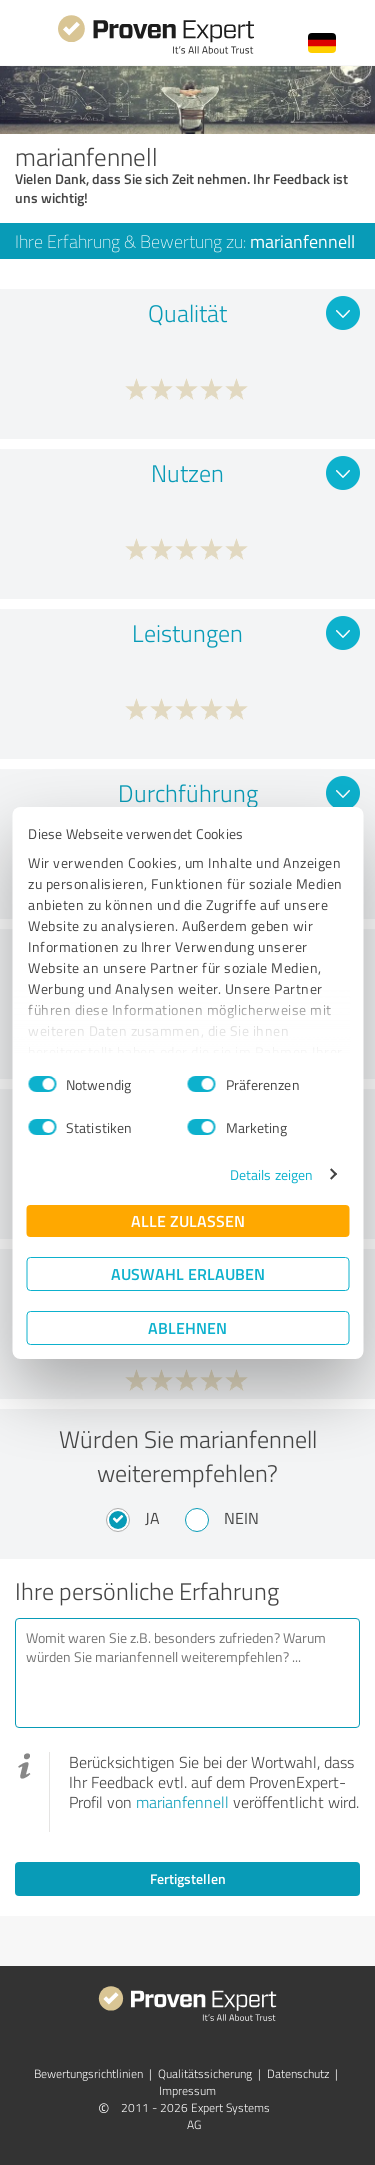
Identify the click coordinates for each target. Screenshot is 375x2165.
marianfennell (182, 1802)
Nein (241, 1518)
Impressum (187, 2090)
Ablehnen (187, 1327)
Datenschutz (298, 2073)
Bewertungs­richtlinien (88, 2073)
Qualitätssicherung (205, 2073)
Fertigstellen (188, 1878)
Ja (152, 1518)
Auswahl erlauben (188, 1273)
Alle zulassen (188, 1220)
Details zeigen (271, 1174)
